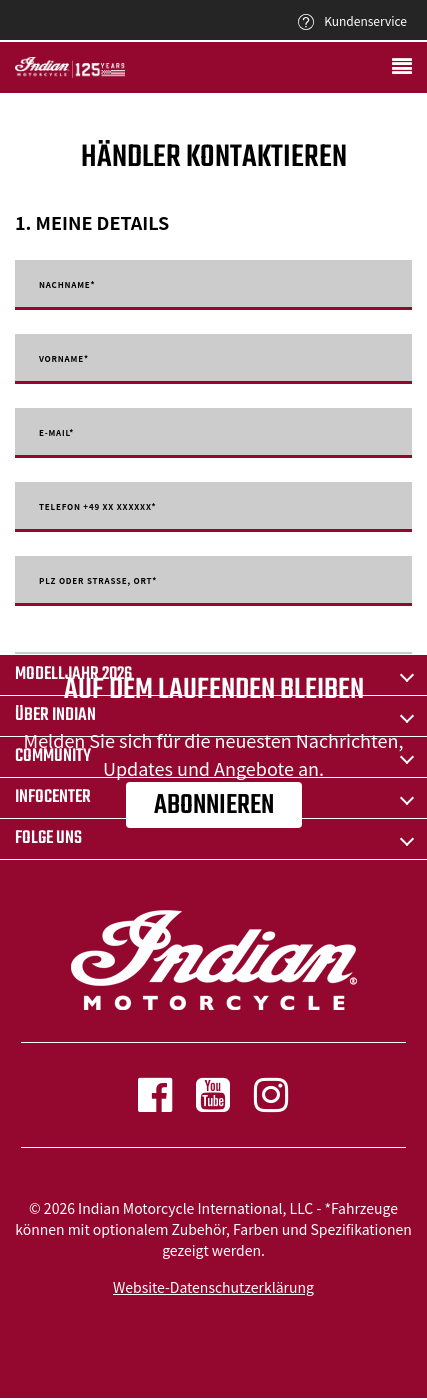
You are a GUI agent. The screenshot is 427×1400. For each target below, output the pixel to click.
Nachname (67, 285)
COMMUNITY (53, 756)
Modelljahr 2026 (73, 674)
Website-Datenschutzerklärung (213, 1287)
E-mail (56, 433)
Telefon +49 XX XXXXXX (97, 507)
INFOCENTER (53, 797)
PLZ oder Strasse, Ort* (98, 581)
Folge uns (48, 838)
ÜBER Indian (55, 715)
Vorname (64, 359)
